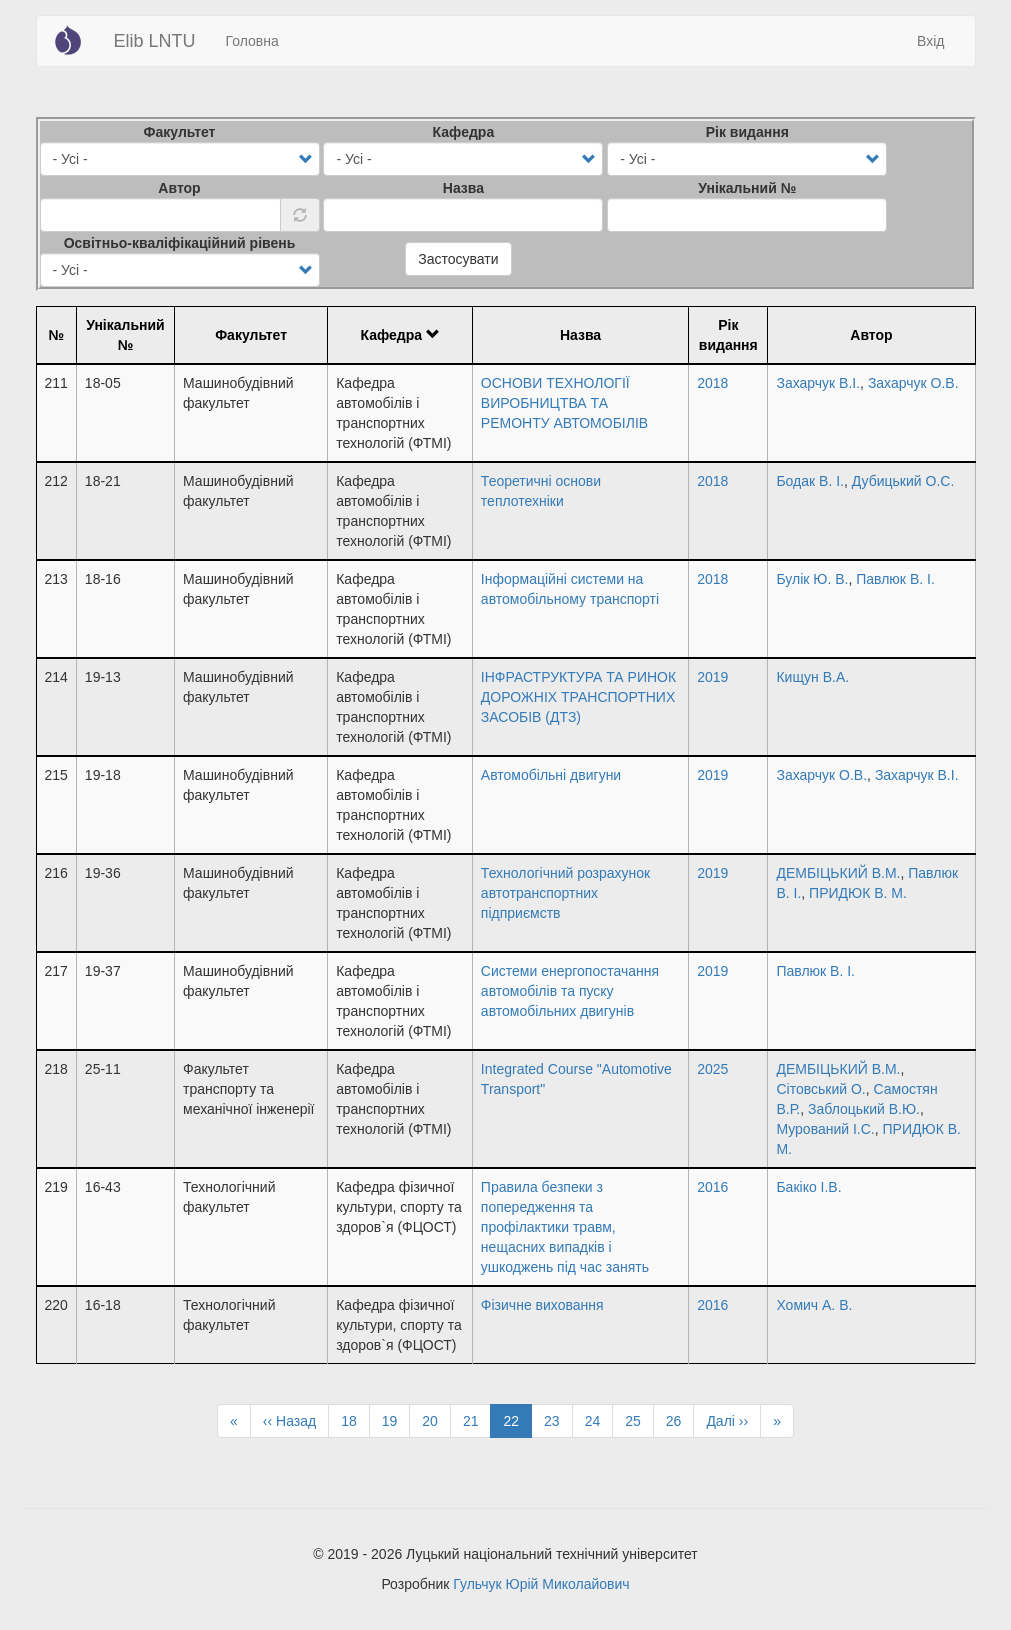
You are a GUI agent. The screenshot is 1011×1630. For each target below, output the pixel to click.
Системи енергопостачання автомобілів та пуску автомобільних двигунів (570, 991)
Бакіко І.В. (808, 1187)
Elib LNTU (155, 41)
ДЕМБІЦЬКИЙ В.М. (838, 873)
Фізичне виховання (542, 1305)
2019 (712, 677)
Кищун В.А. (812, 677)
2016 (712, 1187)
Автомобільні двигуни (551, 775)
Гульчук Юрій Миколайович (541, 1584)
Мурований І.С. (825, 1129)
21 (477, 1420)
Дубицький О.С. (903, 481)
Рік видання (747, 132)
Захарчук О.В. (913, 383)
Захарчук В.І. (818, 383)
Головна (252, 41)
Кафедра (464, 132)
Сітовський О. (820, 1089)
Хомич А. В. (814, 1305)
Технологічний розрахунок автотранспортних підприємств (565, 893)
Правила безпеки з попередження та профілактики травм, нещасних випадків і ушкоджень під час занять (565, 1227)
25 (639, 1420)
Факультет (180, 132)
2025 (712, 1069)
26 (680, 1420)
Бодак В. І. (810, 481)
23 (558, 1420)
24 (599, 1420)
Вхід (930, 41)
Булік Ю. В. (812, 579)
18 (355, 1420)
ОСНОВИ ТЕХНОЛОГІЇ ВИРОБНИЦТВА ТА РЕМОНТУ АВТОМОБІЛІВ (564, 403)
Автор (179, 188)
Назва (463, 188)
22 (517, 1424)
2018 (712, 383)
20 (436, 1420)
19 (396, 1420)
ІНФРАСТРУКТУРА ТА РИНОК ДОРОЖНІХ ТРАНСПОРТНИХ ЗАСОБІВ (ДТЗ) (578, 697)
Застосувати (458, 259)
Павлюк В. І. (895, 579)
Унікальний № (747, 188)
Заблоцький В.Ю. (864, 1109)
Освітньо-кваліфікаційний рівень (180, 243)
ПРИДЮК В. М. (858, 893)
